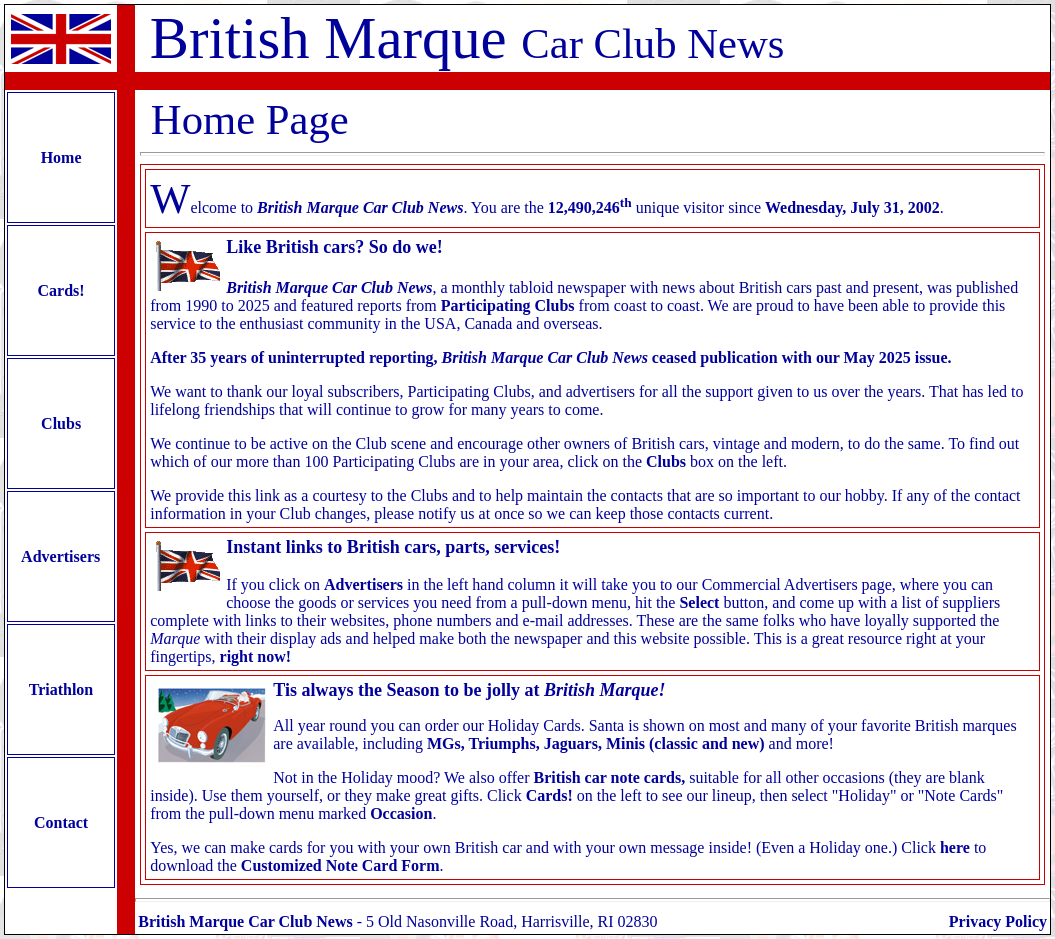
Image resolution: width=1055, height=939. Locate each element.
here (955, 847)
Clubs (61, 423)
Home (61, 157)
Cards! (61, 290)
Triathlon (61, 689)
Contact (61, 822)
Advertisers (61, 556)
